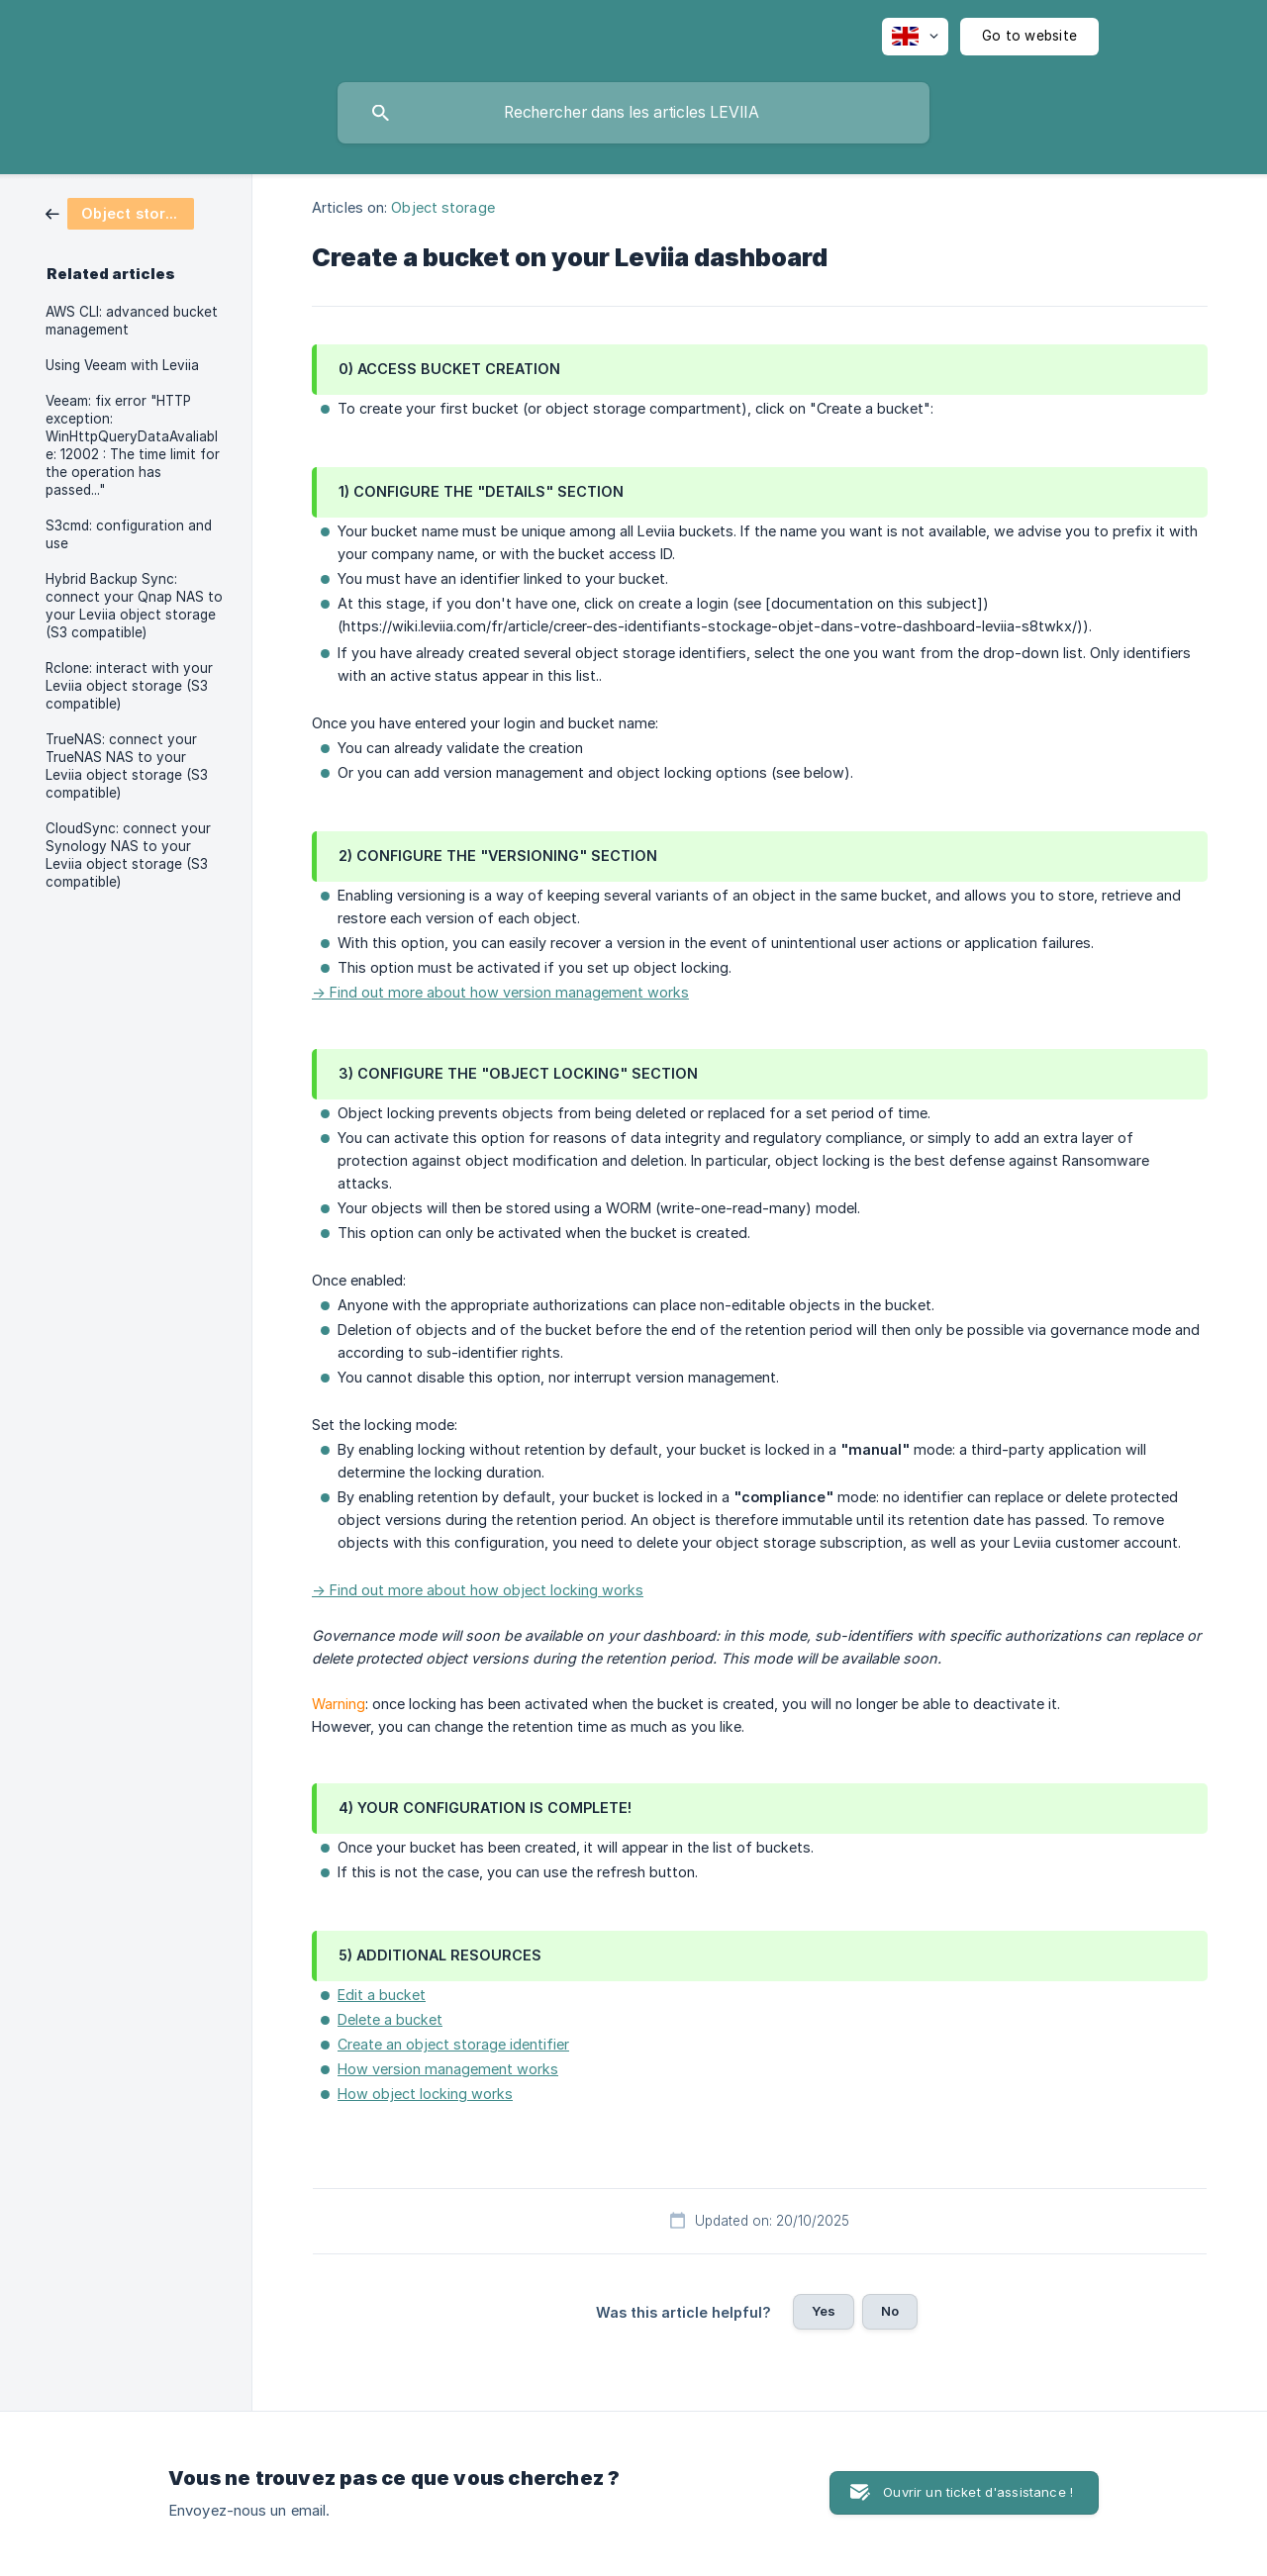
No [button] (890, 2311)
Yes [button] (823, 2311)
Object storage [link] (442, 207)
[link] (120, 212)
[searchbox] (633, 112)
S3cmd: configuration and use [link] (129, 534)
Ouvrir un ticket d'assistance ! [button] (978, 2492)
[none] (915, 36)
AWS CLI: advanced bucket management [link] (132, 320)
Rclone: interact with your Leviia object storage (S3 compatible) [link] (129, 686)
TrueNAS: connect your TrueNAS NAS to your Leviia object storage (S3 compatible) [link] (127, 766)
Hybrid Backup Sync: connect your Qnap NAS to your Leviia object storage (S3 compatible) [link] (134, 605)
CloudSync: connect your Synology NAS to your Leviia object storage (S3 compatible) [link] (128, 855)
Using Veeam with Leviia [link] (122, 365)
